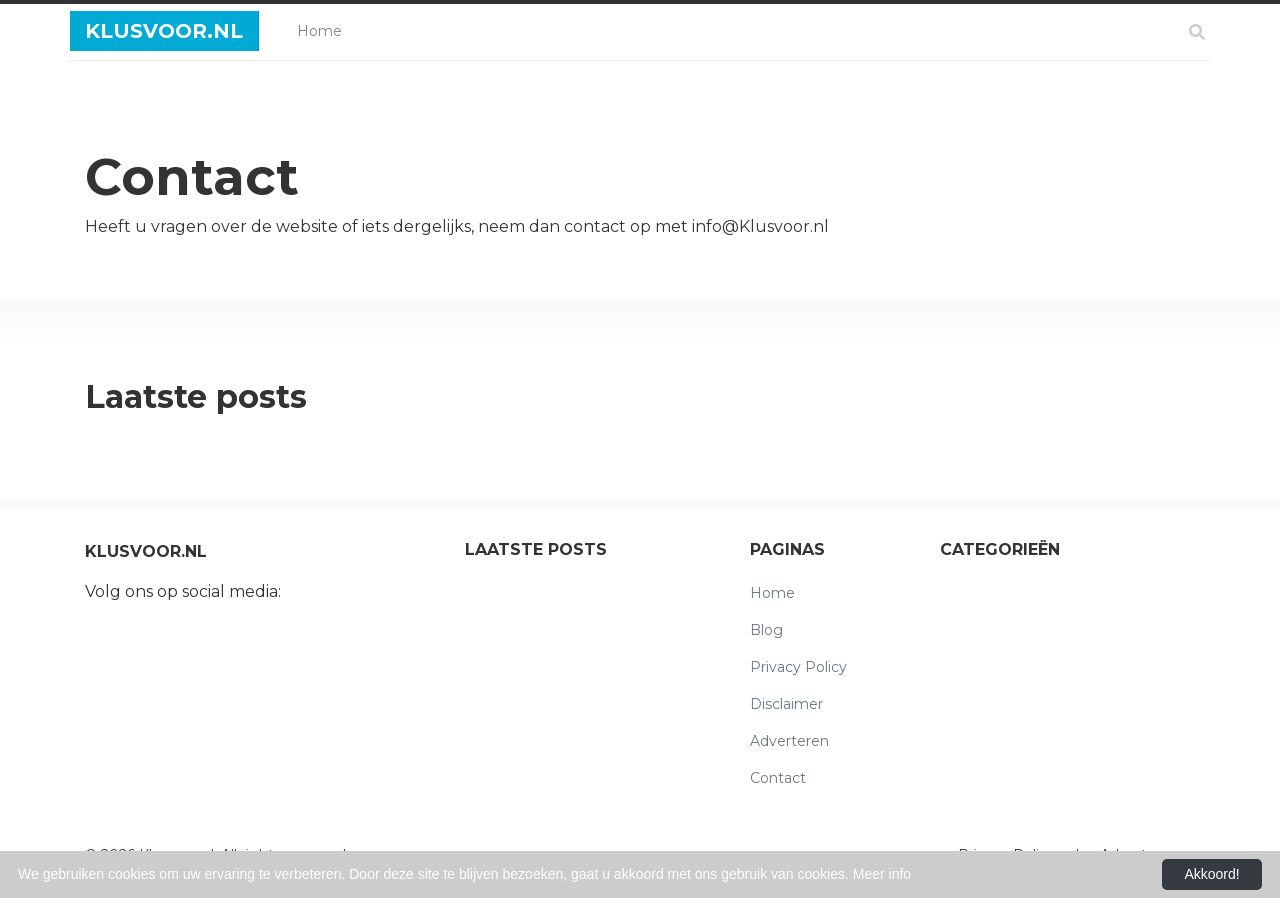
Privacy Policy (798, 667)
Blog (766, 630)
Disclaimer (786, 704)
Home (323, 28)
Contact (778, 778)
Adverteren (789, 741)
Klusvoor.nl (164, 31)
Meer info (882, 874)
